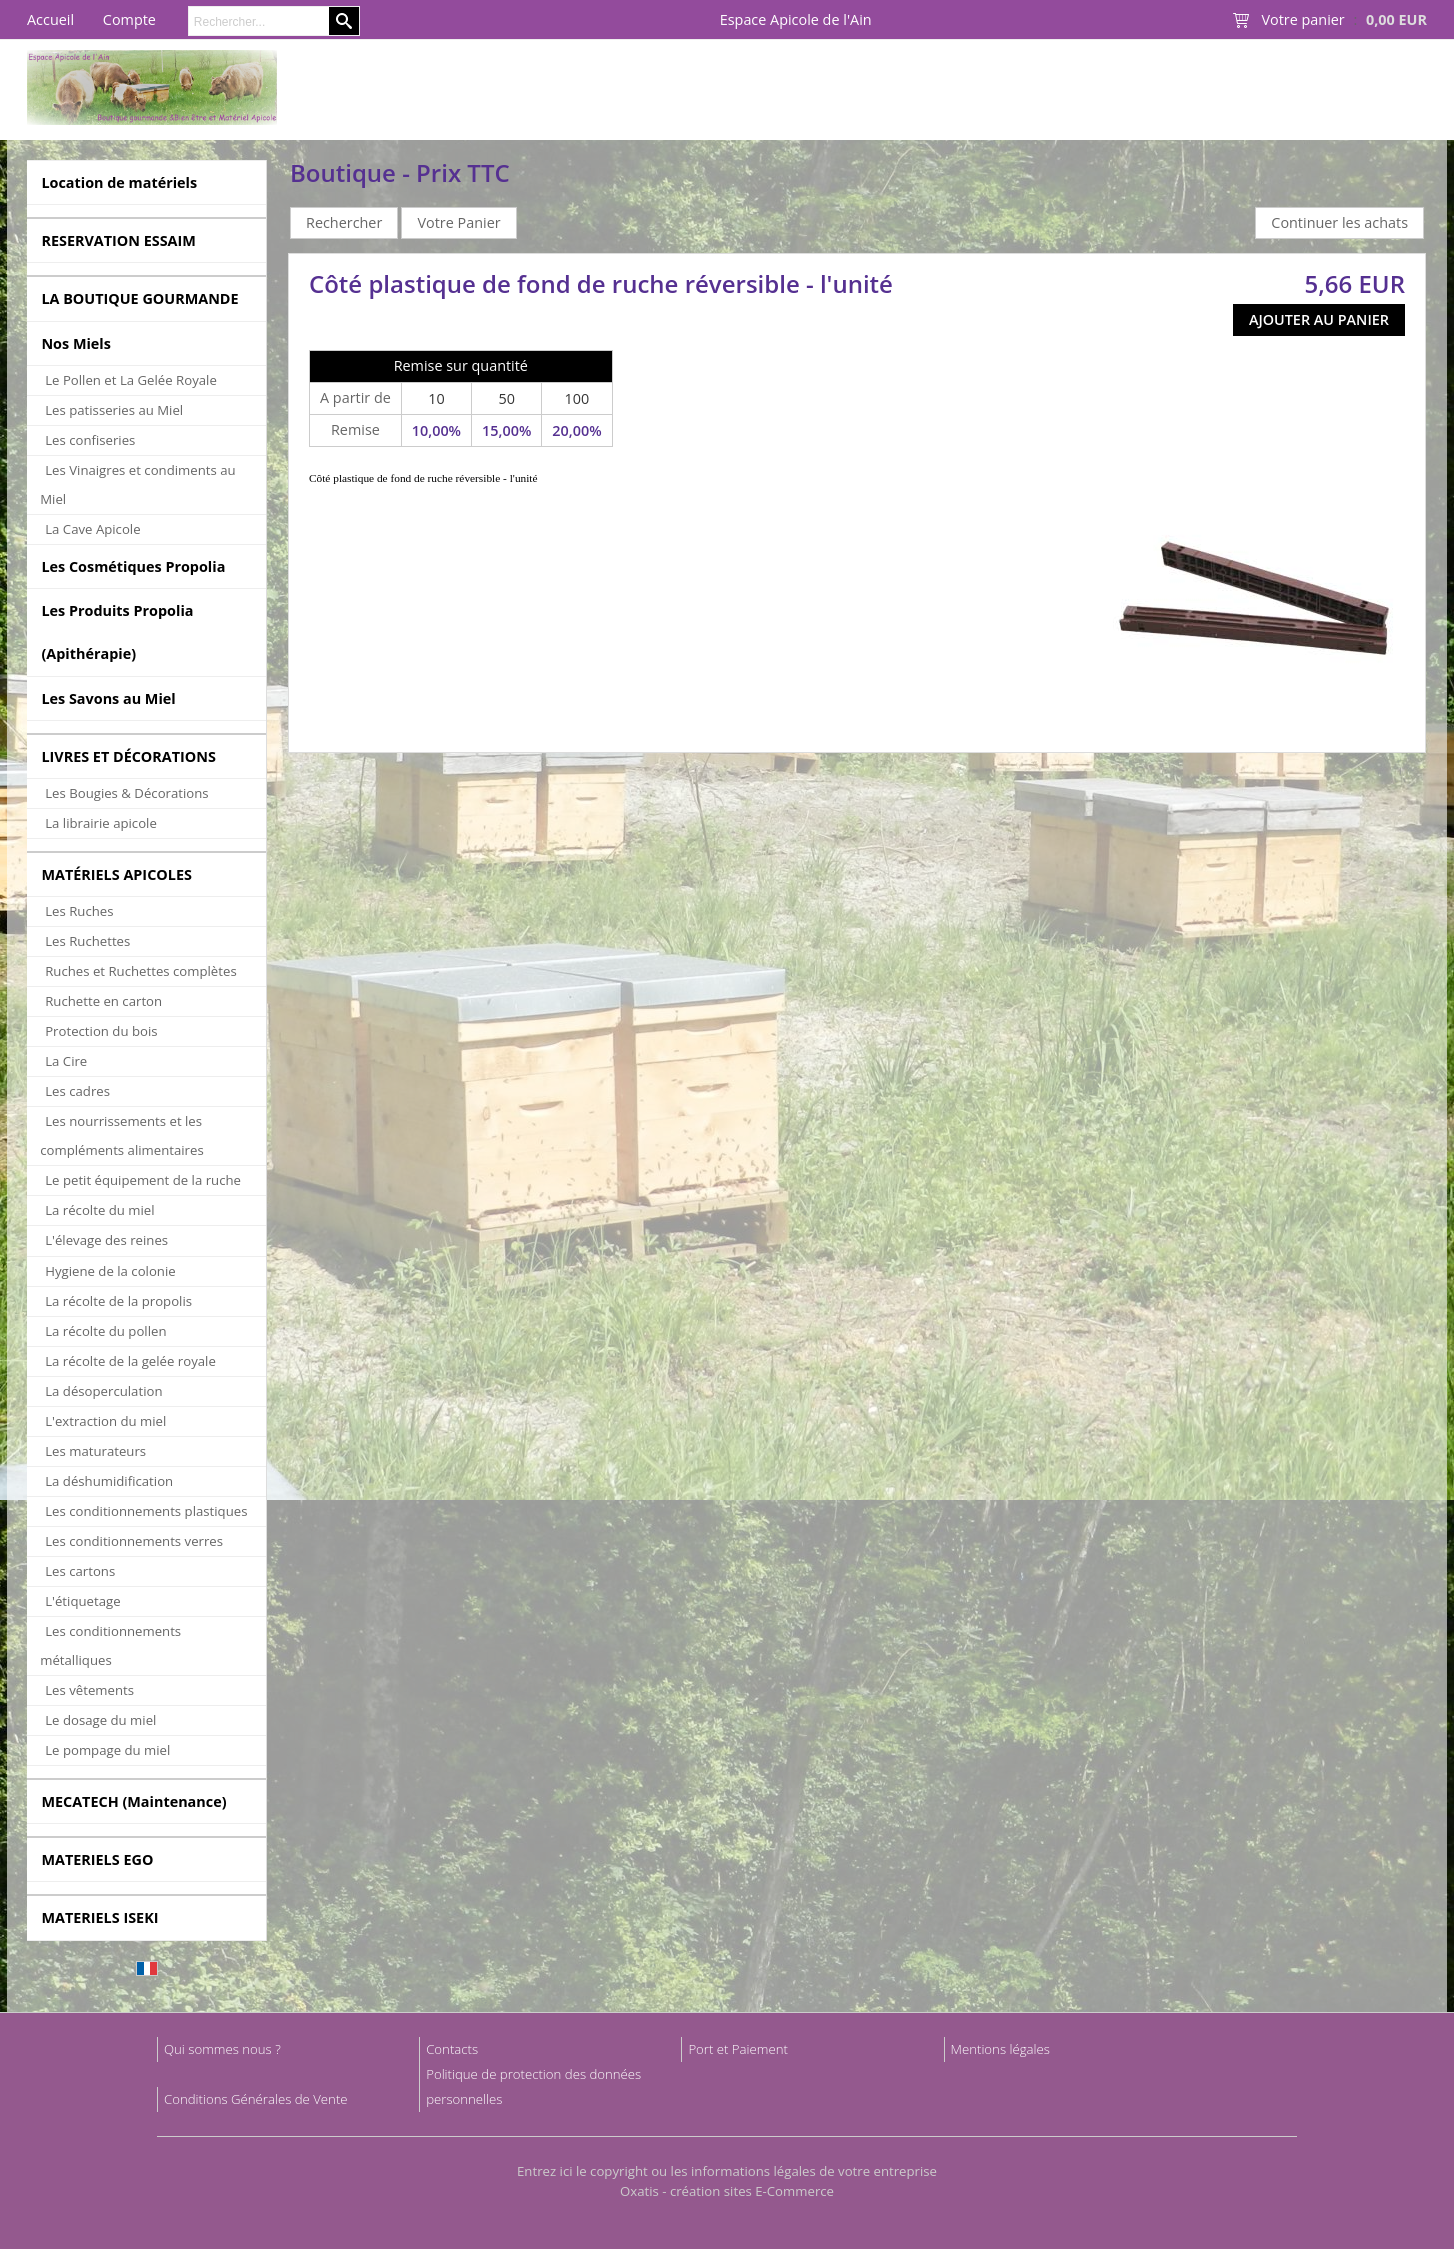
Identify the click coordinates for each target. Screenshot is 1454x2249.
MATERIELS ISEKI (99, 1917)
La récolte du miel (99, 1210)
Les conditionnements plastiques (146, 1511)
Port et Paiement (738, 2049)
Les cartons (80, 1571)
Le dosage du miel (100, 1720)
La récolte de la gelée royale (130, 1361)
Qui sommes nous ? (222, 2049)
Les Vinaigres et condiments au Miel (137, 484)
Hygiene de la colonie (110, 1271)
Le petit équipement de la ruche (143, 1180)
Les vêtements (89, 1690)
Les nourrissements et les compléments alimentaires (122, 1135)
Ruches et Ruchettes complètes (140, 971)
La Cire (66, 1061)
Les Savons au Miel (108, 698)
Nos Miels (76, 343)
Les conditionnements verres (134, 1541)
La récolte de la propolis (118, 1301)
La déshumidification (109, 1481)
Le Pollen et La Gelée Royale (131, 380)
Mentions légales (1000, 2049)
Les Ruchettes (87, 941)
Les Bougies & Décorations (126, 793)
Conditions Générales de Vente (256, 2099)
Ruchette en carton (103, 1001)
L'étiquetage (82, 1601)
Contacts (452, 2049)
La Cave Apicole (92, 529)
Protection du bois (101, 1031)
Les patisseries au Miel (114, 410)
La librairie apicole (101, 823)
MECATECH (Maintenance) (133, 1801)
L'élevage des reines (106, 1240)
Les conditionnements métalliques (110, 1645)
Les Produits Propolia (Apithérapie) (117, 632)
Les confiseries (90, 440)
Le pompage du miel (107, 1750)
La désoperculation (103, 1391)
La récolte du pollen (105, 1331)
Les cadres (77, 1091)
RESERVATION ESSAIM (118, 240)
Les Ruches (79, 911)
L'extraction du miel (105, 1421)
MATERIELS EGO (97, 1859)
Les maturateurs (95, 1451)
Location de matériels (119, 182)
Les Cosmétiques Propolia (133, 566)
